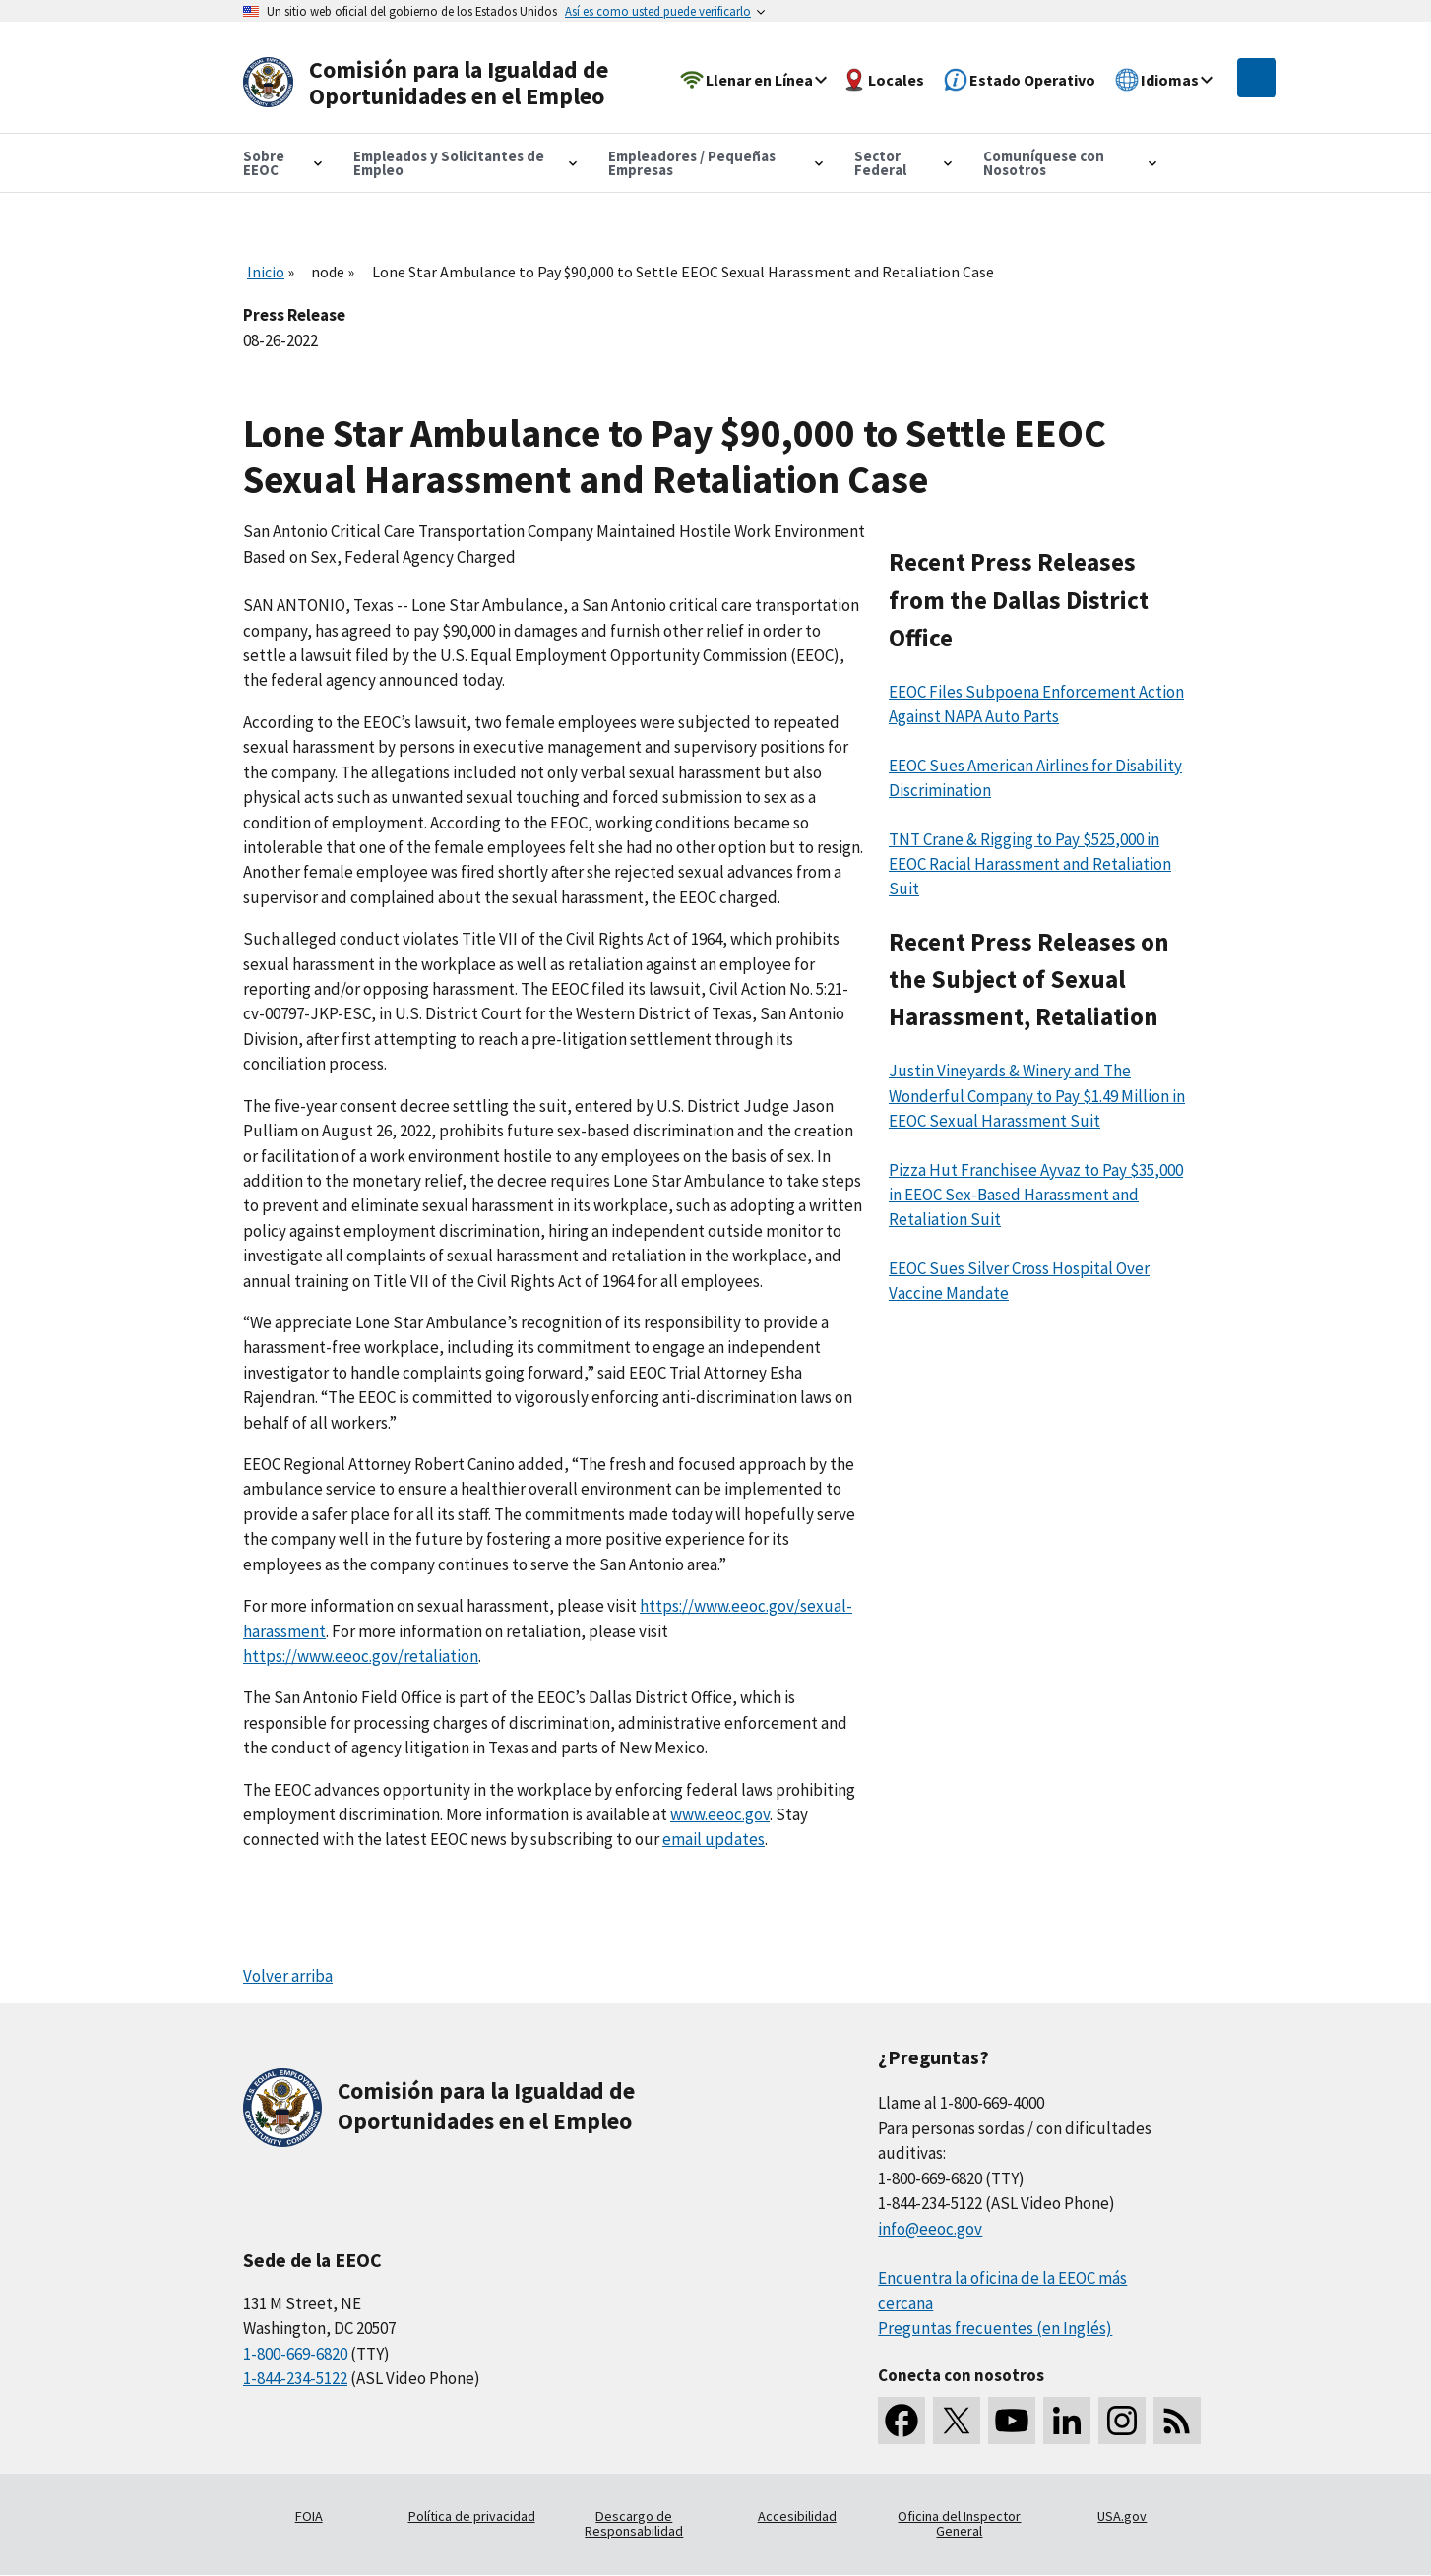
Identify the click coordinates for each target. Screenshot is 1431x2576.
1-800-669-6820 (295, 2353)
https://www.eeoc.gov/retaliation (360, 1656)
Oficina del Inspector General (959, 2524)
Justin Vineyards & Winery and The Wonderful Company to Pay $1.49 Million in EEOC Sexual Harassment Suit (1037, 1096)
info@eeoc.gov (930, 2228)
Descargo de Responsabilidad (634, 2524)
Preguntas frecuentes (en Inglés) (995, 2328)
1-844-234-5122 (295, 2378)
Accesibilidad (797, 2516)
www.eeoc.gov (720, 1814)
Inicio (265, 271)
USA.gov (1122, 2516)
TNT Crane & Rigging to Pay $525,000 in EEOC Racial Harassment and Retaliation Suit (1030, 864)
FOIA (309, 2516)
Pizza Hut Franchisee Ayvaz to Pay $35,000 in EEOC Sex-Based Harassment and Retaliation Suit (1036, 1195)
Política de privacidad (471, 2516)
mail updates (718, 1839)
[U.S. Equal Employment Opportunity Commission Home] (432, 83)
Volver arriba (288, 1976)
